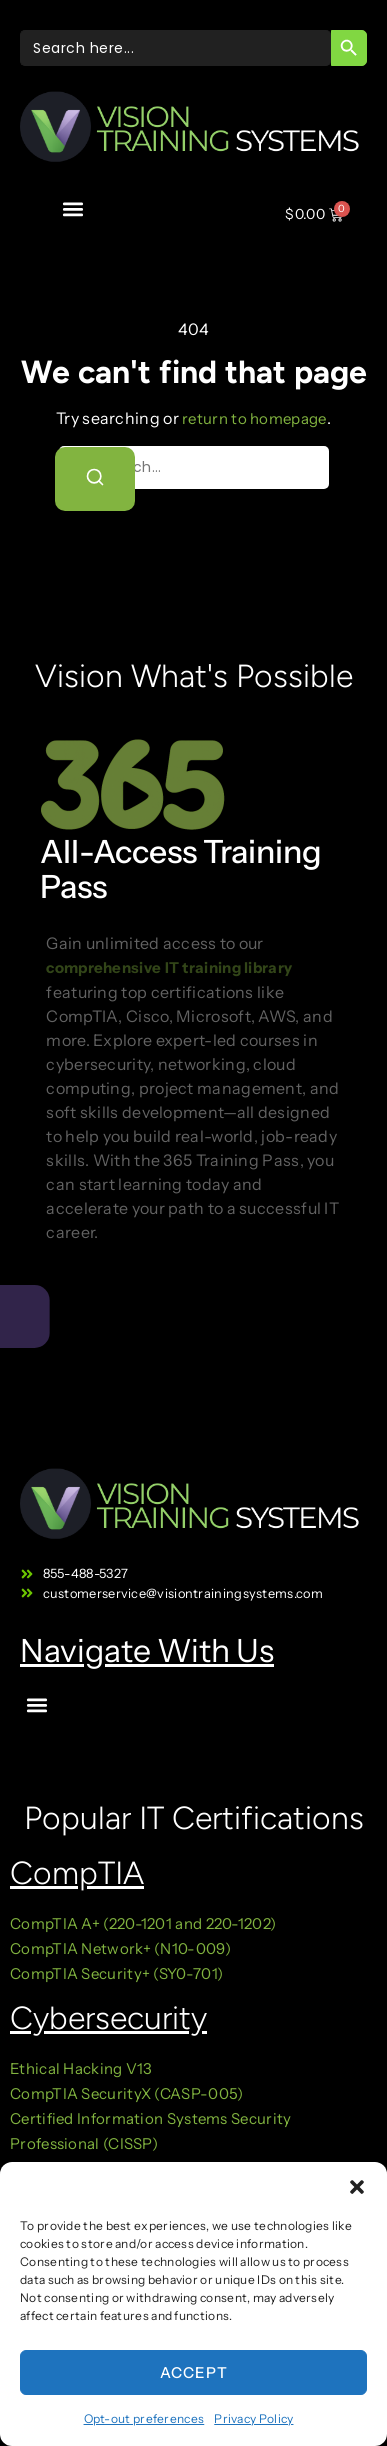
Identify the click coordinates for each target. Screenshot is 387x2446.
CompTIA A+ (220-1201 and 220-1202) (143, 1923)
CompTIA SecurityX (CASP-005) (126, 2093)
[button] (357, 2187)
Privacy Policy (253, 2418)
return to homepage (254, 418)
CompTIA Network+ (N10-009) (120, 1948)
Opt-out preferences (144, 2418)
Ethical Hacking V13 (83, 2068)
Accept (194, 2372)
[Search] (95, 479)
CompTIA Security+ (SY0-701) (116, 1973)
